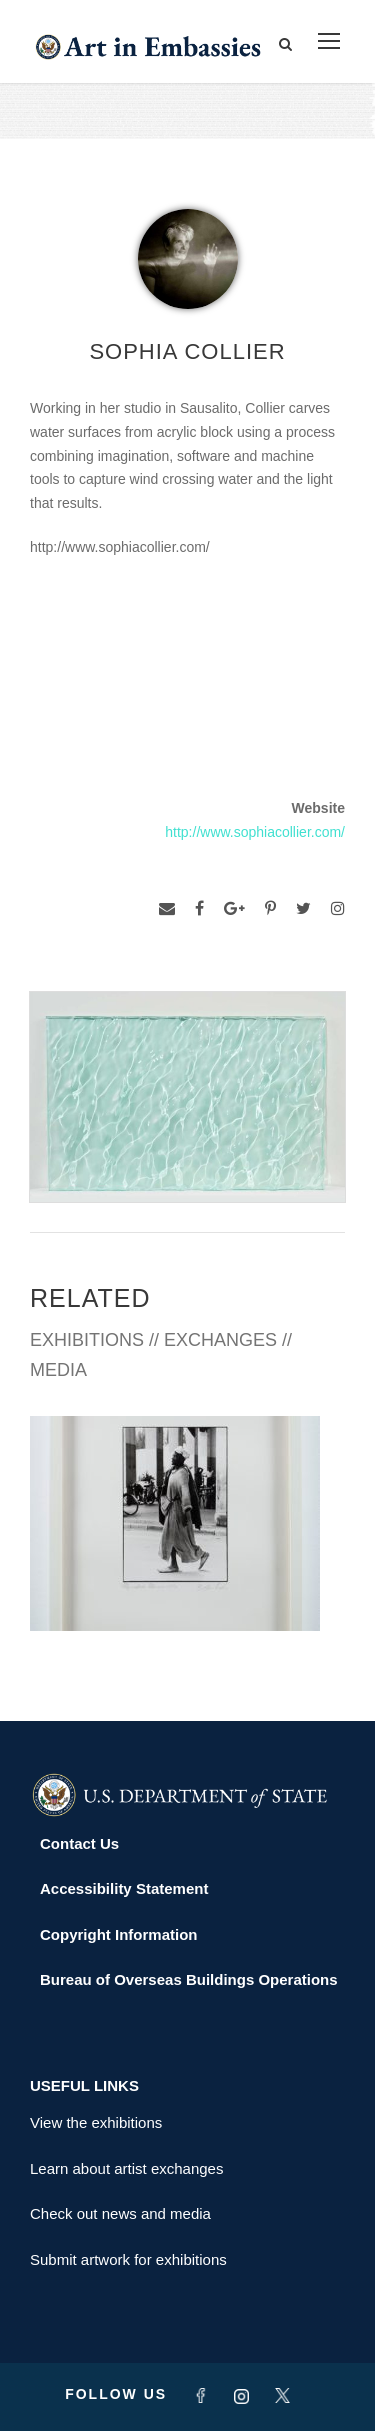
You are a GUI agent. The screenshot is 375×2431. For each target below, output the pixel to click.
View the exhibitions (96, 2122)
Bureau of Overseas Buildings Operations (189, 1979)
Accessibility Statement (124, 1888)
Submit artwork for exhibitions (128, 2259)
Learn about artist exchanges (126, 2168)
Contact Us (79, 1843)
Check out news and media (120, 2213)
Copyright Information (119, 1934)
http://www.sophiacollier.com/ (255, 832)
